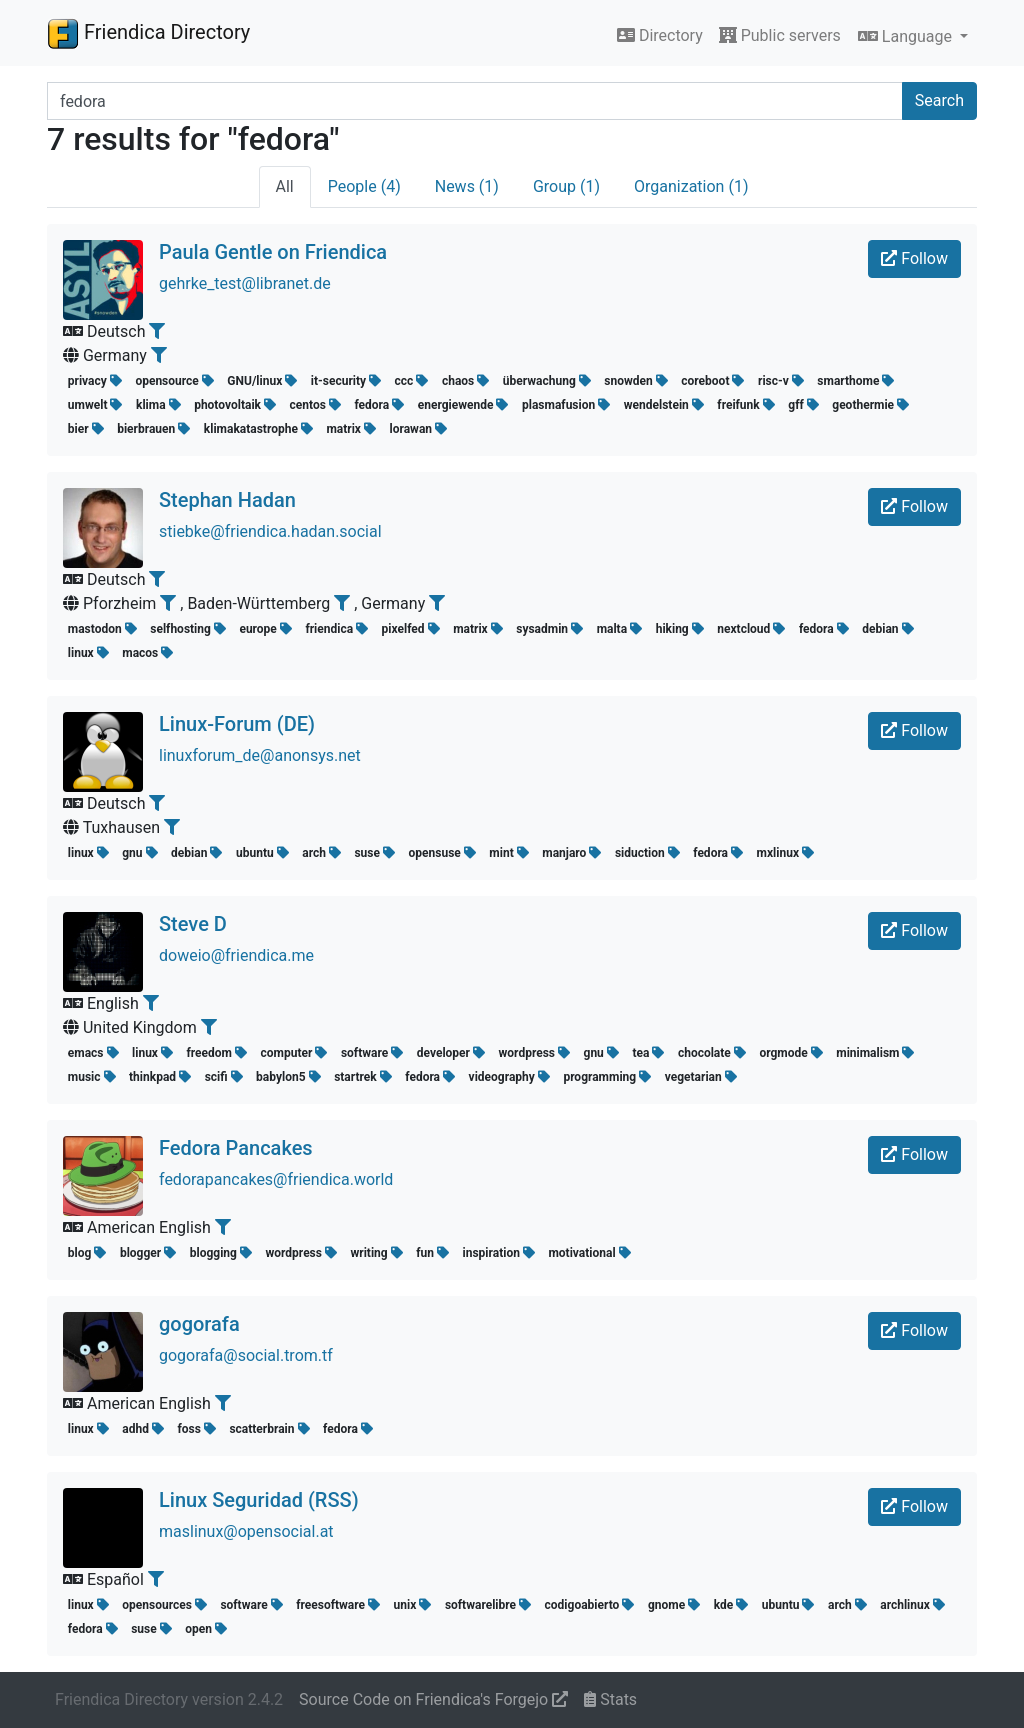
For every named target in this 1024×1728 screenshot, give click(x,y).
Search (939, 100)
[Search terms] (475, 101)
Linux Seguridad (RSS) (259, 1500)
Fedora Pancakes (236, 1148)
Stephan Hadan (227, 500)
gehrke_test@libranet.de (245, 283)
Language (907, 36)
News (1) (467, 186)
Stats (610, 1699)
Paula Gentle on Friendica (273, 252)
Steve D (193, 924)
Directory (660, 35)
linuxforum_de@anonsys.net (260, 755)
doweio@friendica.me (236, 955)
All (285, 186)
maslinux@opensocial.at (246, 1531)
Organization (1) (691, 186)
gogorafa (199, 1324)
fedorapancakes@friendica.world (276, 1179)
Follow (914, 258)
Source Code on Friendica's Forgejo (433, 1699)
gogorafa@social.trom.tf (246, 1355)
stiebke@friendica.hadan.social (270, 531)
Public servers (780, 35)
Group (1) (566, 186)
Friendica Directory (148, 33)
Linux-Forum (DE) (237, 724)
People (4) (364, 186)
